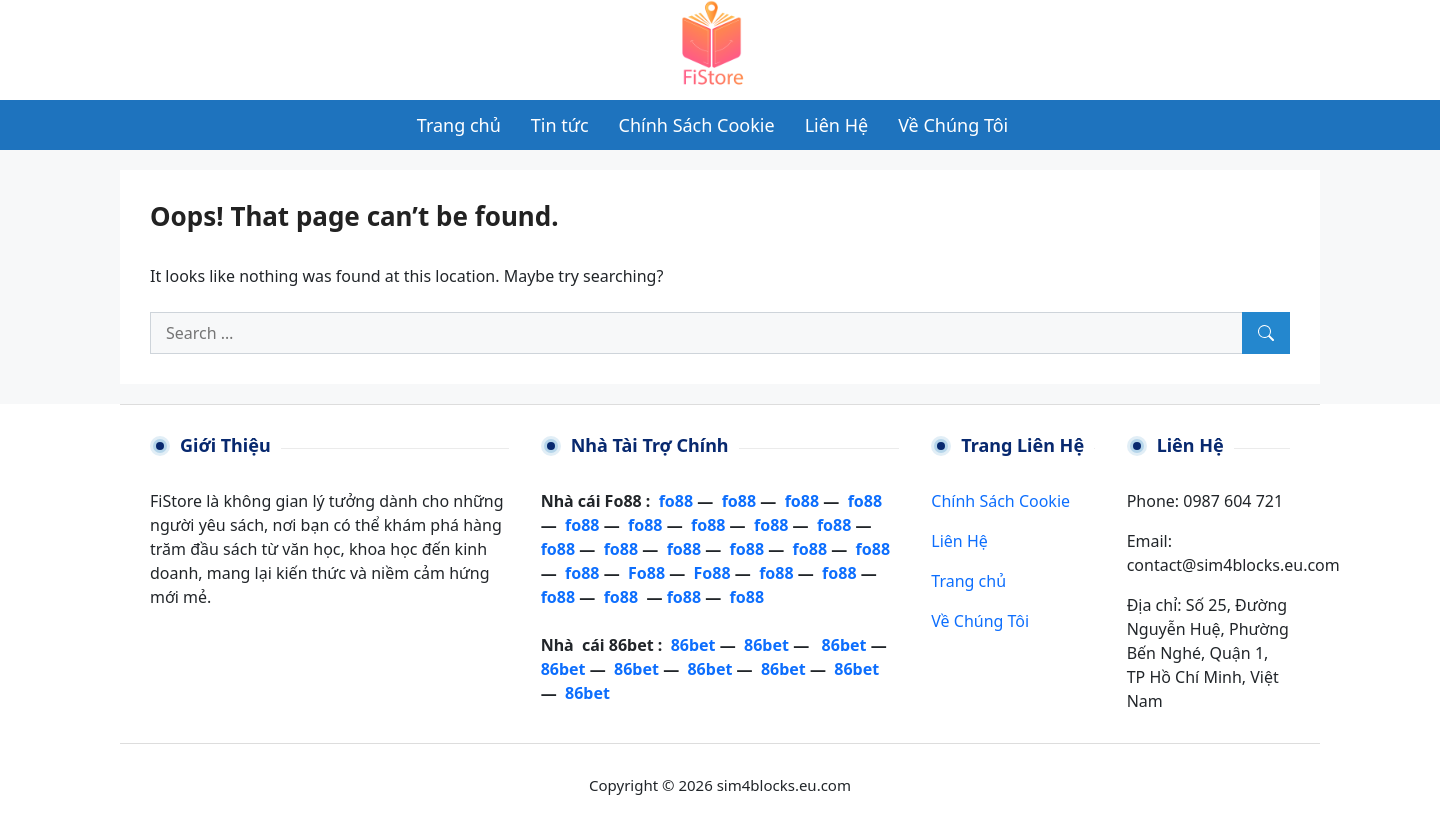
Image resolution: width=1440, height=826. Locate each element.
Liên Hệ (959, 541)
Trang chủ (968, 581)
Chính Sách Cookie (1000, 501)
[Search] (1266, 333)
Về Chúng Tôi (980, 621)
